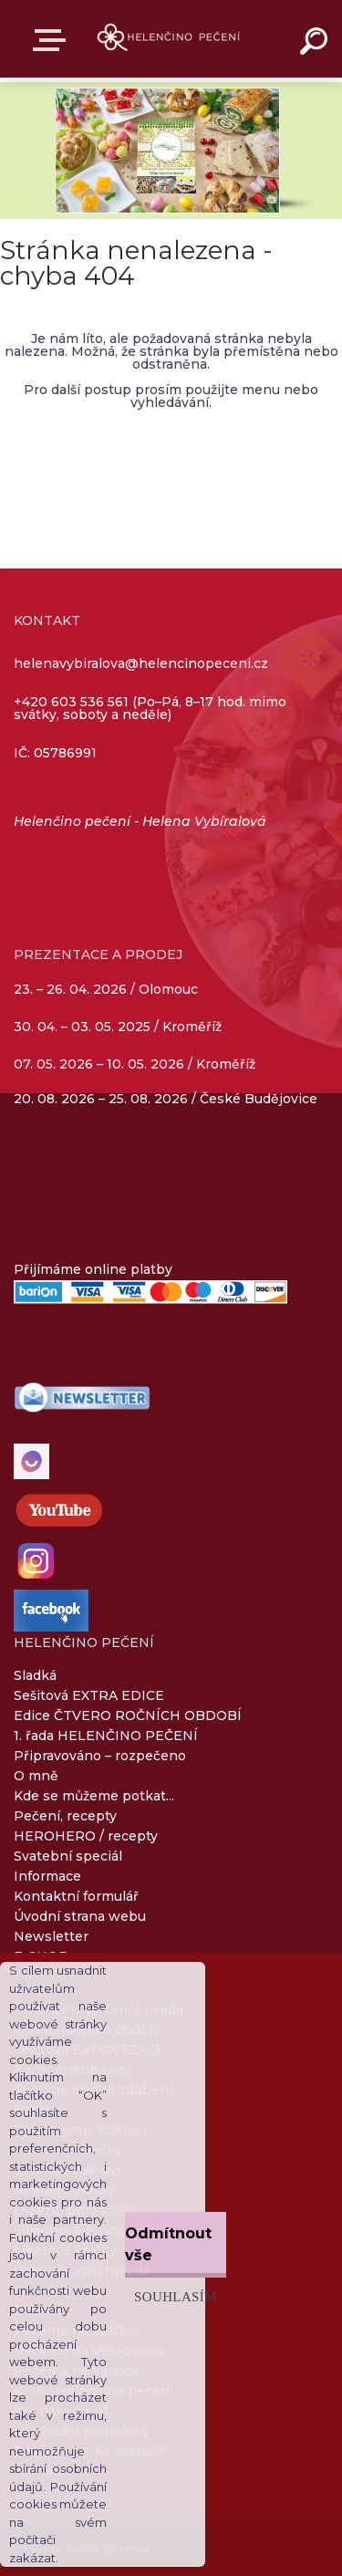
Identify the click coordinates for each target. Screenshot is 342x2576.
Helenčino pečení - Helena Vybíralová (140, 821)
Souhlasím (175, 2296)
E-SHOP (53, 40)
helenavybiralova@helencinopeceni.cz (141, 663)
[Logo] (169, 39)
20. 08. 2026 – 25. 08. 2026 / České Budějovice (165, 1098)
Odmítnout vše (168, 2244)
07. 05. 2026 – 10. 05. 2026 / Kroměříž (134, 1064)
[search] (316, 44)
